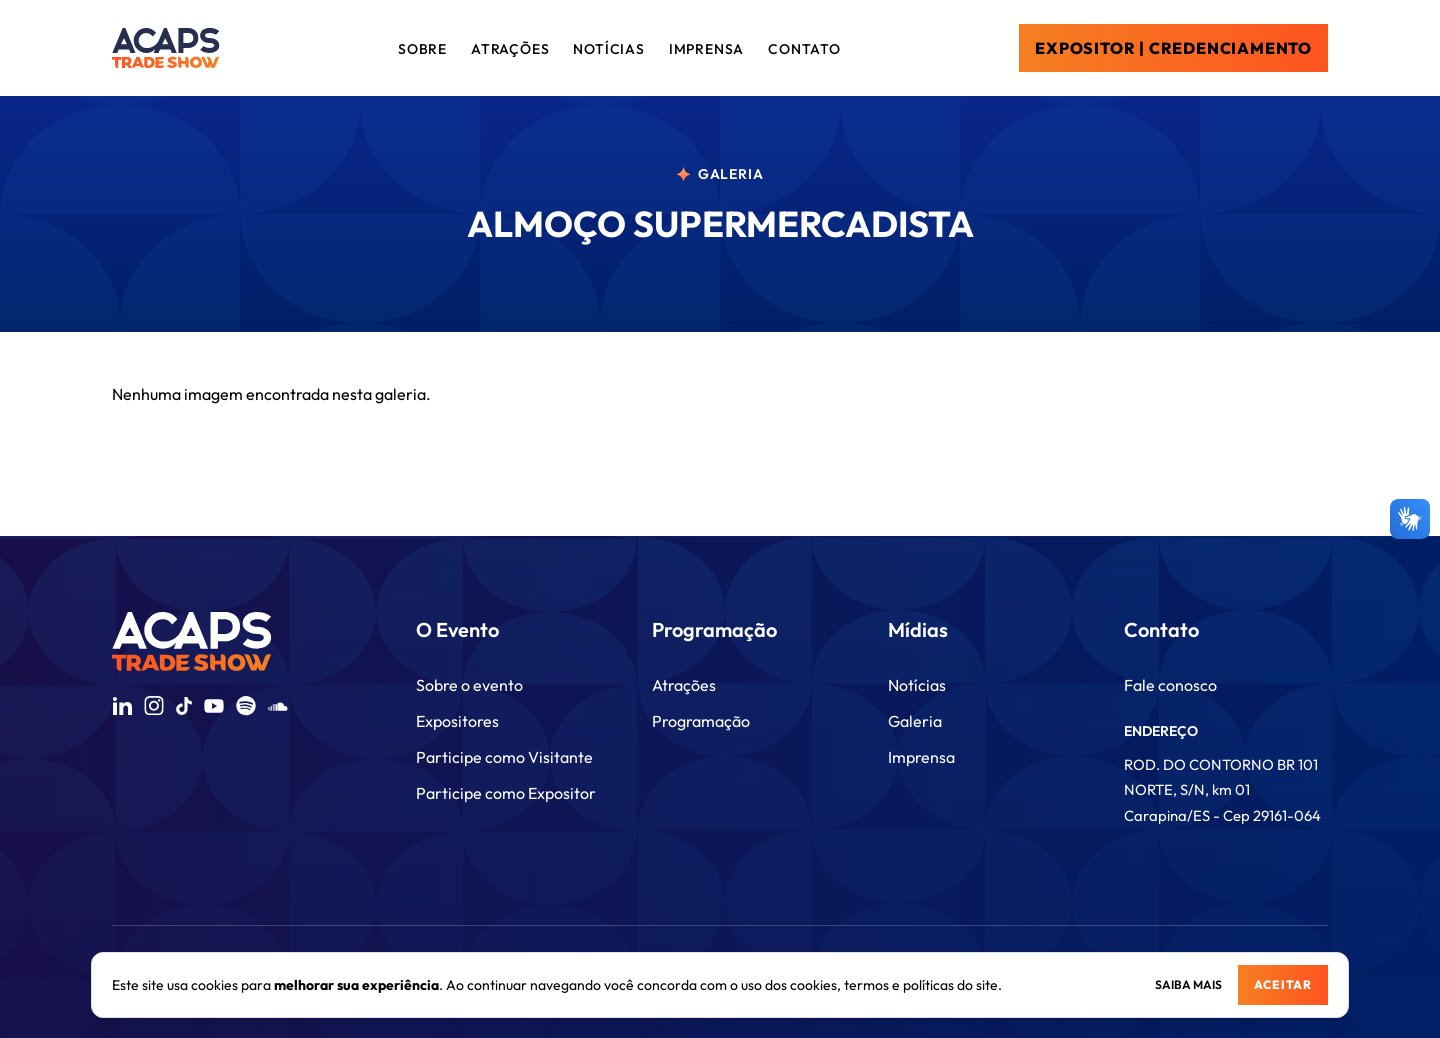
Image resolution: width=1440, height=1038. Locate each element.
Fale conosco (1170, 685)
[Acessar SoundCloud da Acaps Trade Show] (278, 706)
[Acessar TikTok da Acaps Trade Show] (184, 706)
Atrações (684, 685)
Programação (701, 721)
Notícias (917, 685)
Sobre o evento (469, 685)
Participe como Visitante (504, 757)
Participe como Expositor (506, 793)
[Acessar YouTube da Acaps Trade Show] (214, 706)
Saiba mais (1188, 984)
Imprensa (921, 757)
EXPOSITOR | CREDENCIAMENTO (1173, 48)
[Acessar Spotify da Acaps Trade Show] (246, 706)
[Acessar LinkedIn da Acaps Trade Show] (122, 706)
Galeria (915, 721)
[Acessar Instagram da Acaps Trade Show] (154, 706)
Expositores (457, 721)
